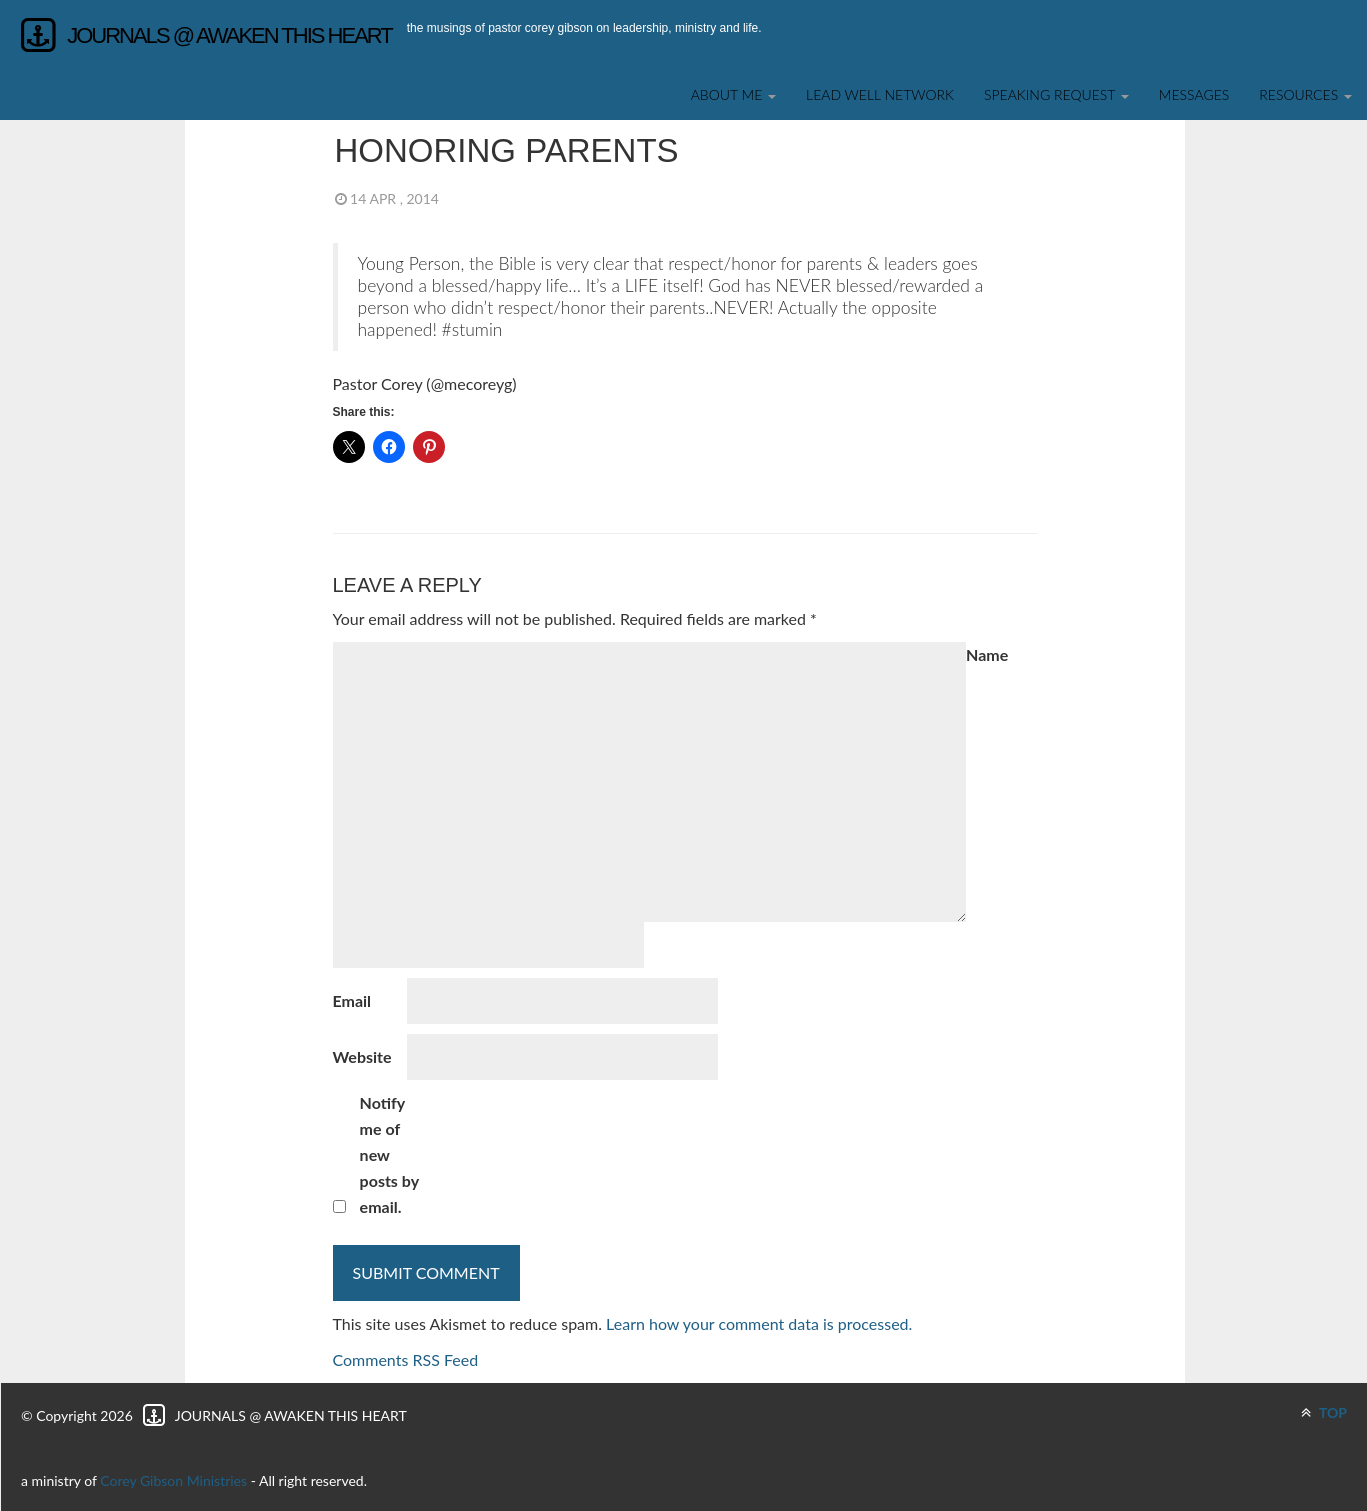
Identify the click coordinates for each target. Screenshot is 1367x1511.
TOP (1324, 1412)
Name (987, 654)
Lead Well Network (880, 94)
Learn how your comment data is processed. (759, 1323)
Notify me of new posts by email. (389, 1154)
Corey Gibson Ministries (173, 1480)
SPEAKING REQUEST (1056, 94)
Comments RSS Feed (406, 1359)
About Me (733, 94)
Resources (1305, 94)
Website (362, 1056)
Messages (1194, 94)
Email (352, 1000)
